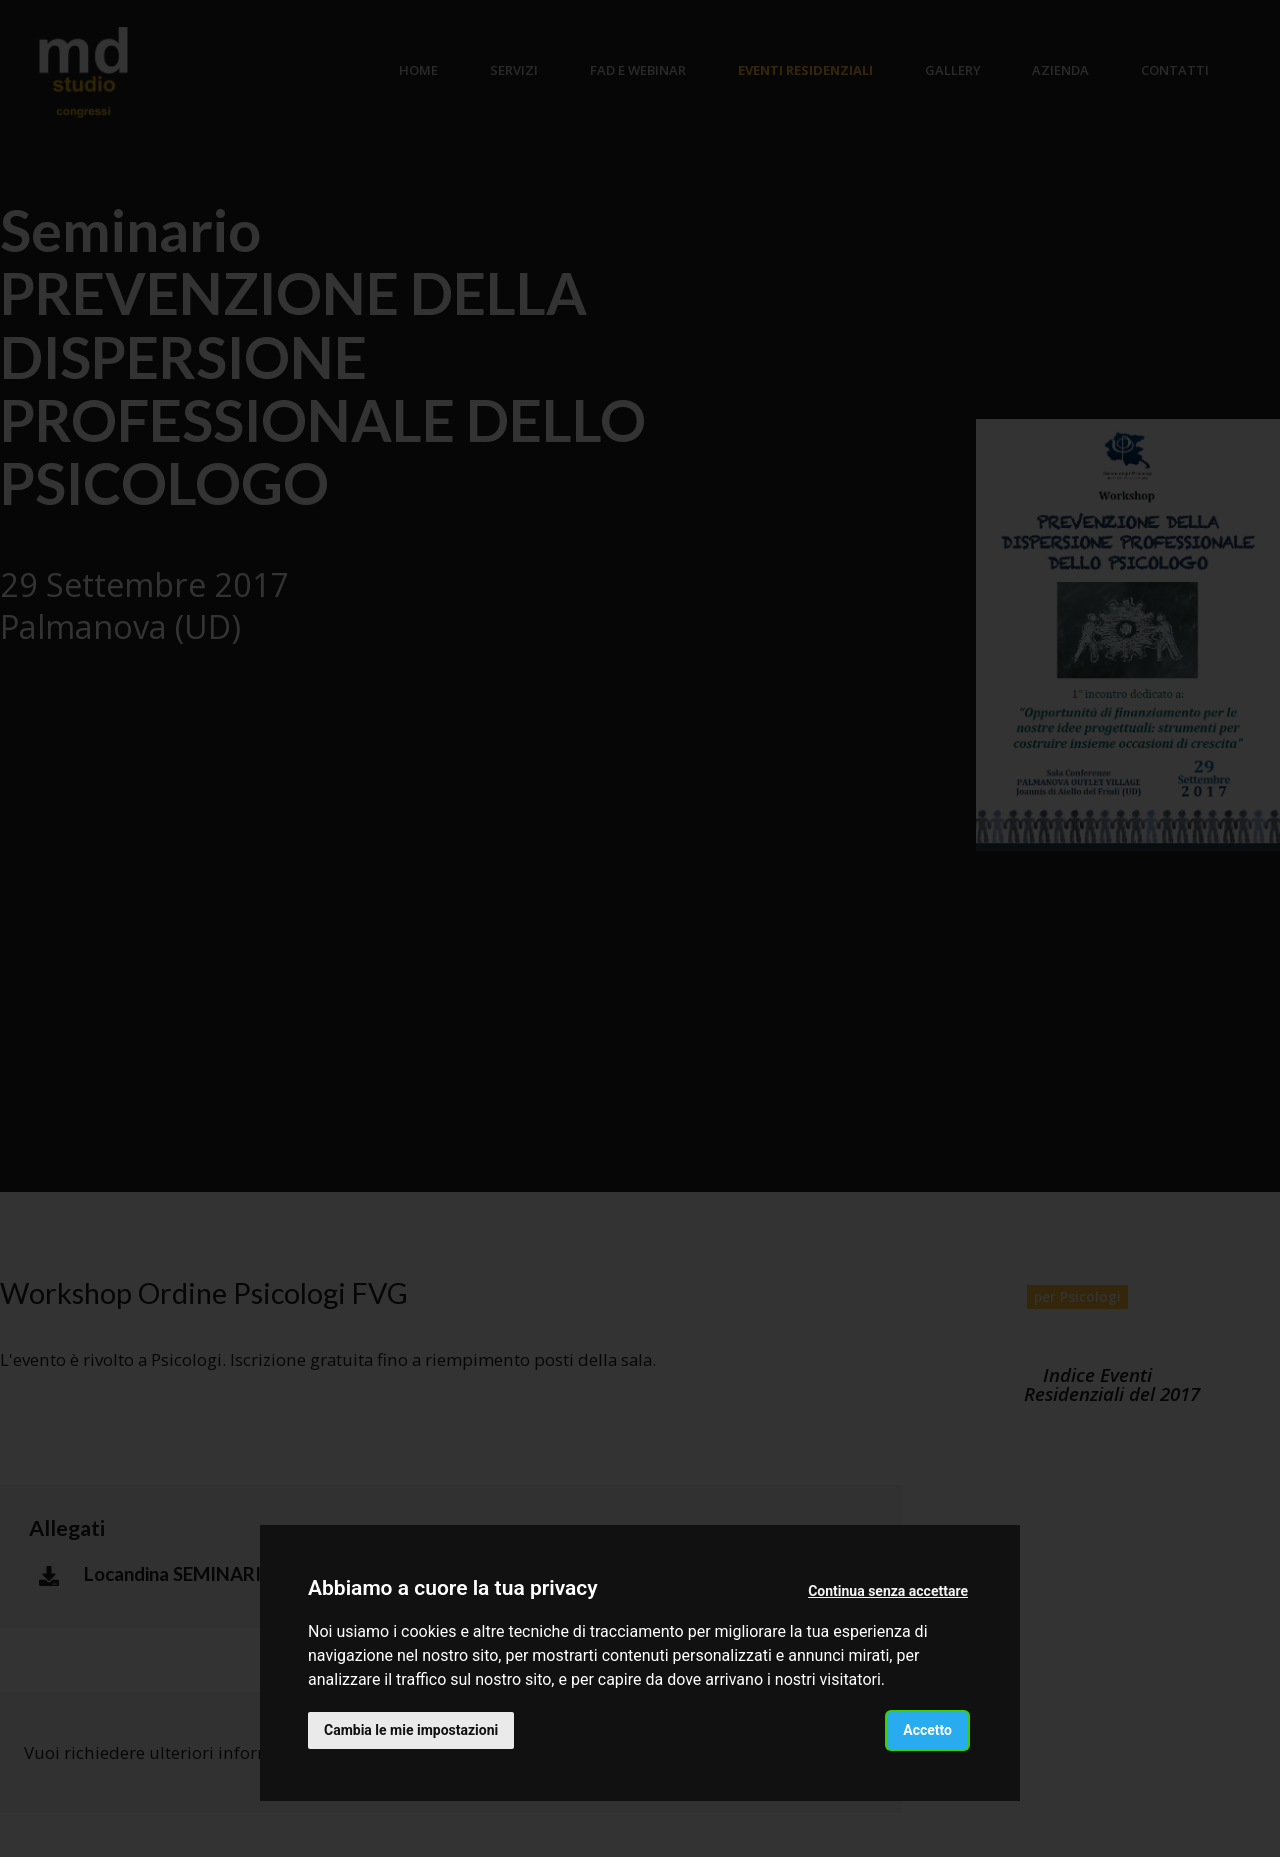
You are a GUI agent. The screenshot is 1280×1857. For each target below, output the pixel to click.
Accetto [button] (927, 1730)
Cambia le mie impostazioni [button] (411, 1730)
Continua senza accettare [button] (888, 1591)
